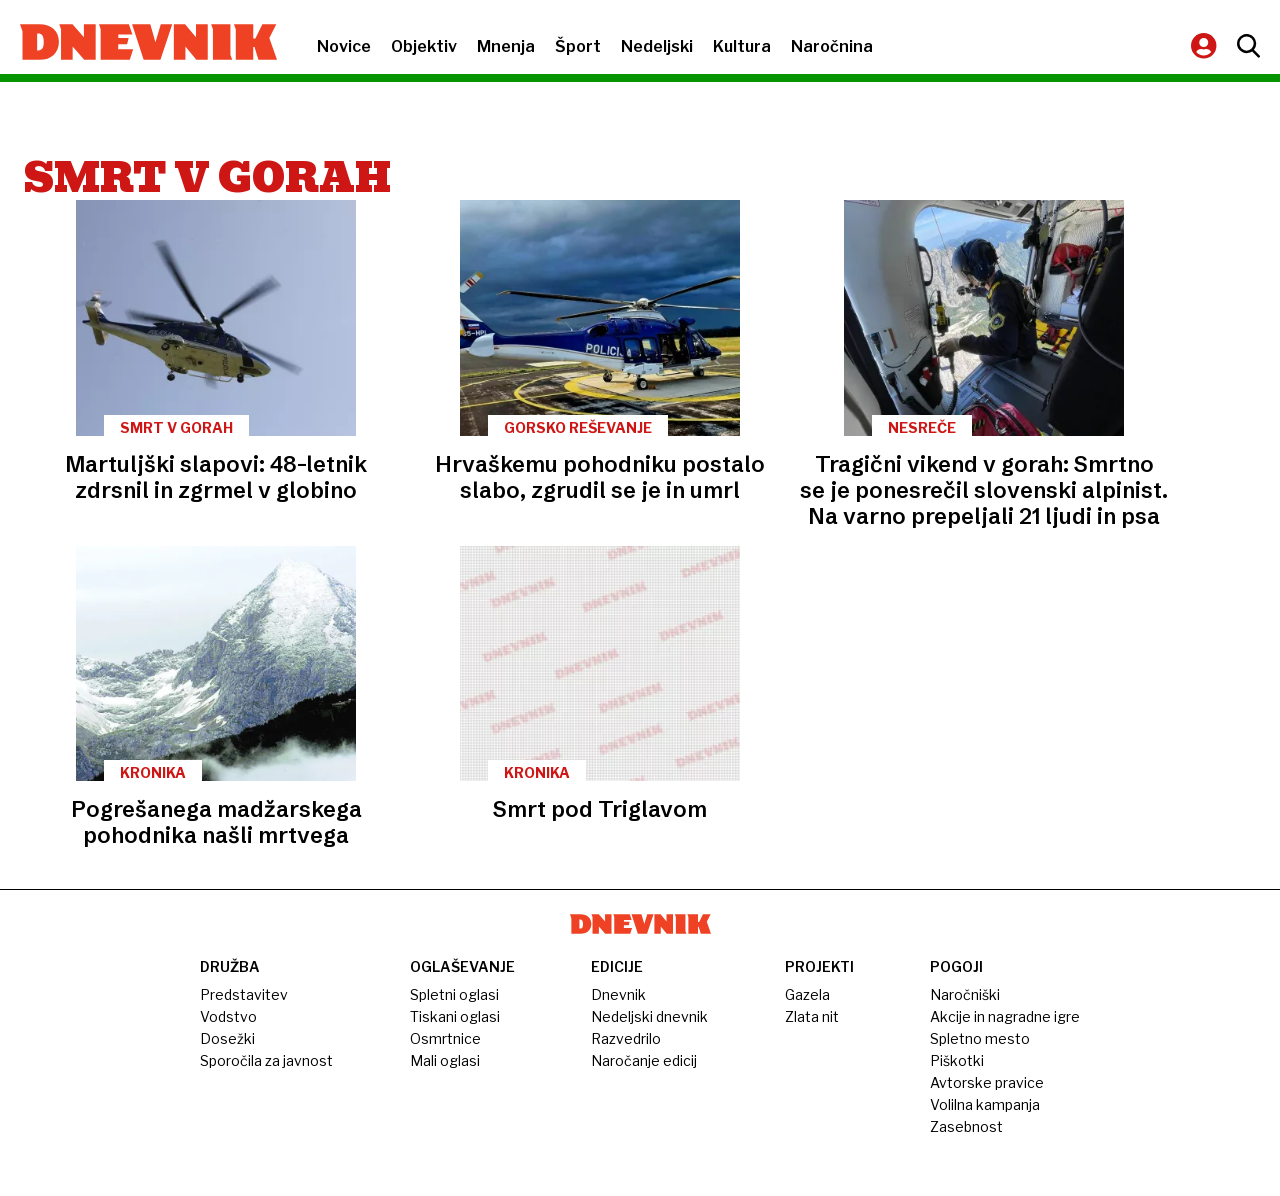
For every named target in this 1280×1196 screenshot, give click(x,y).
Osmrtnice (445, 1038)
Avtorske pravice (987, 1082)
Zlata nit (812, 1016)
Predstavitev (244, 994)
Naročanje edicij (644, 1060)
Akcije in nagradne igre (1005, 1016)
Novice (344, 46)
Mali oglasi (445, 1060)
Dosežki (227, 1038)
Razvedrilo (626, 1038)
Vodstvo (228, 1016)
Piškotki (957, 1060)
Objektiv (424, 46)
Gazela (807, 994)
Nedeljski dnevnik (649, 1016)
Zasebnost (966, 1126)
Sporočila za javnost (266, 1060)
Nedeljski (657, 46)
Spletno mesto (980, 1038)
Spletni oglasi (454, 994)
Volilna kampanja (985, 1104)
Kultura (742, 46)
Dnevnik (618, 994)
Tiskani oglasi (455, 1016)
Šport (578, 46)
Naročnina (832, 46)
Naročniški (965, 994)
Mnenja (506, 46)
